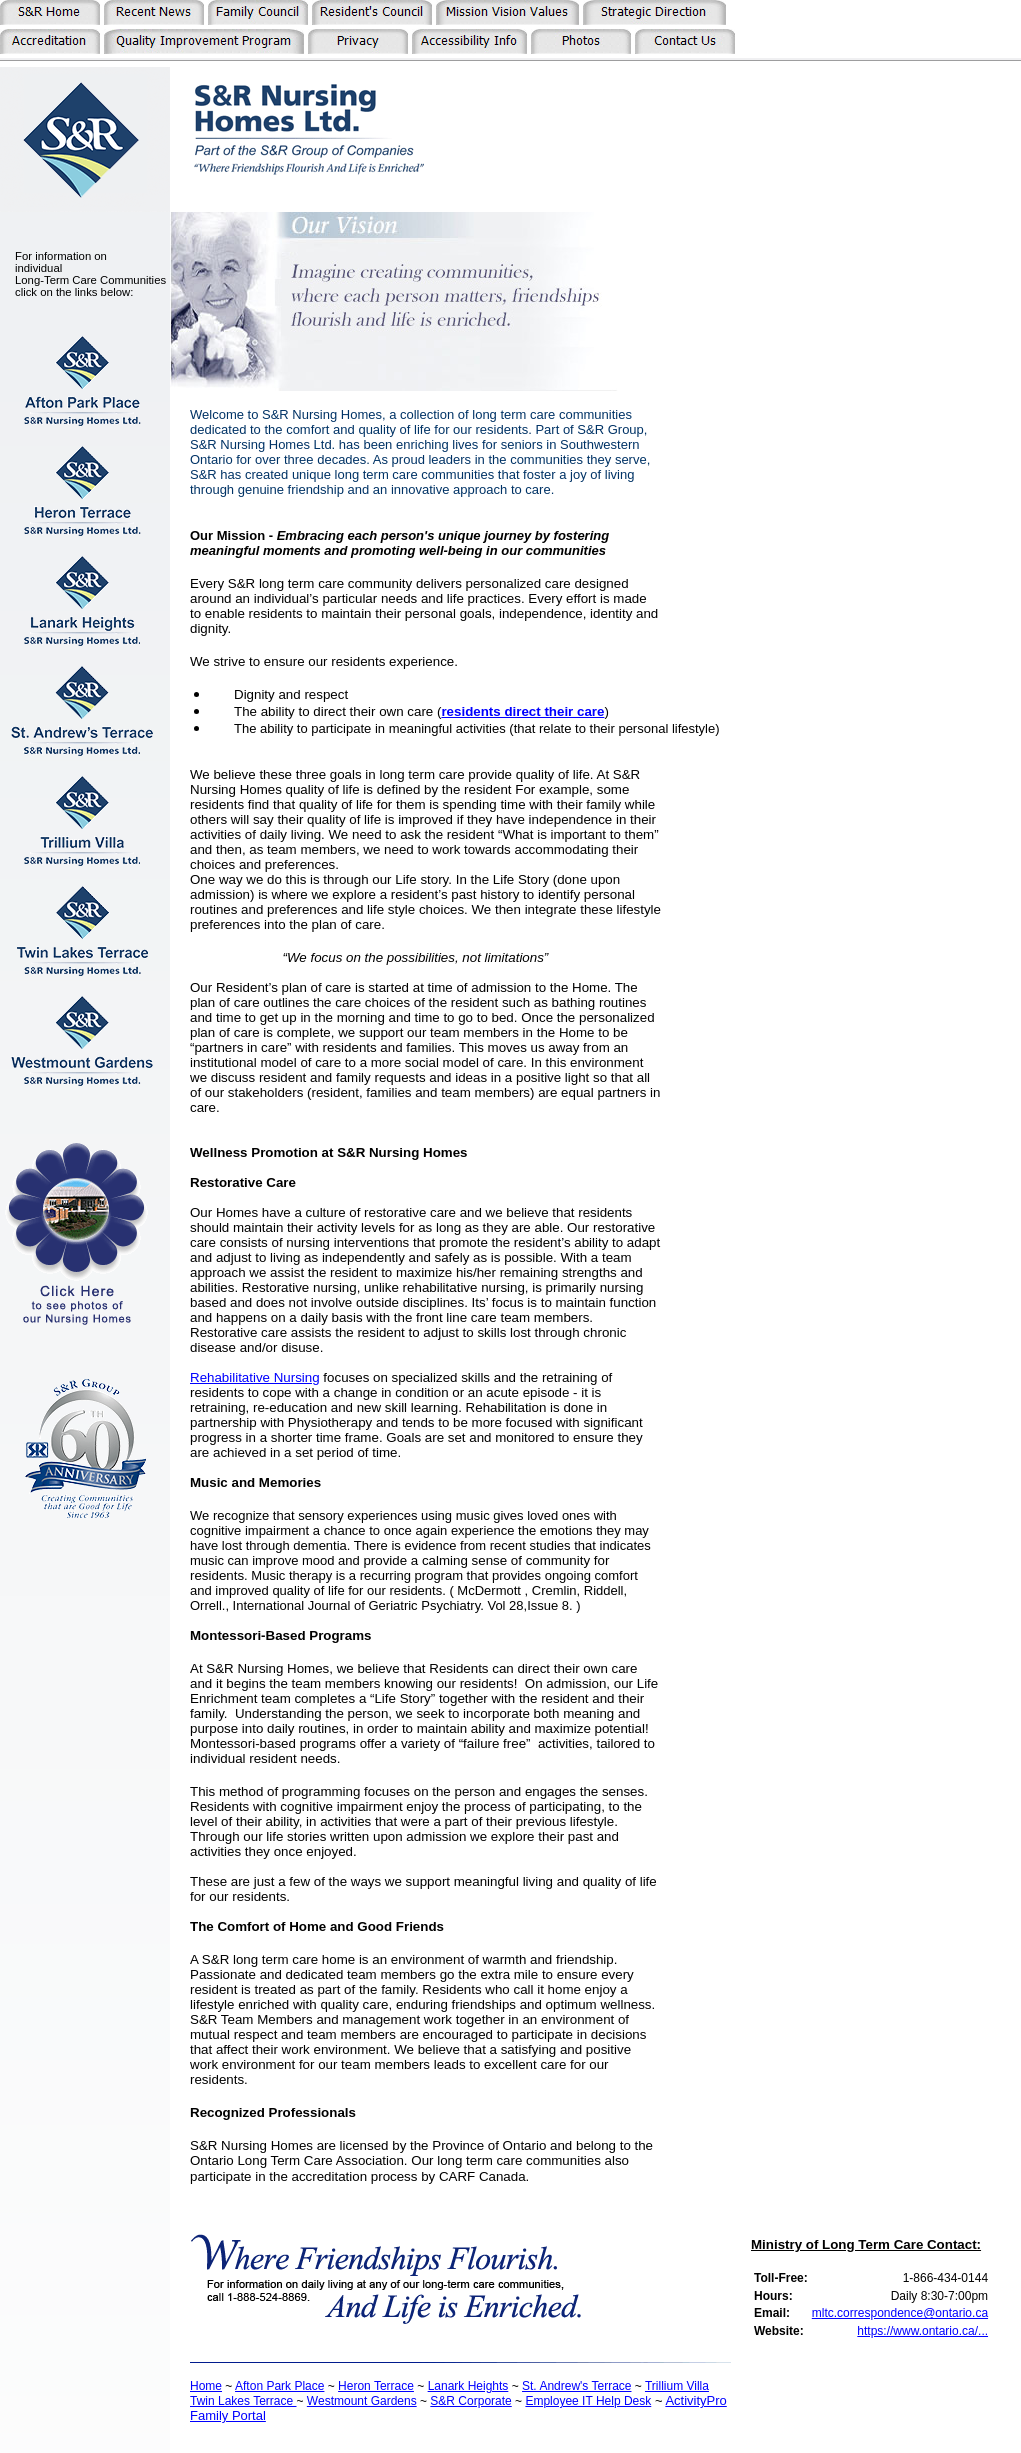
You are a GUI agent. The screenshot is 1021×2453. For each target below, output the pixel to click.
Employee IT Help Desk (588, 2401)
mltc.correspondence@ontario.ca (900, 2313)
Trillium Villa (677, 2386)
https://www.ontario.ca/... (922, 2331)
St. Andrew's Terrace (576, 2386)
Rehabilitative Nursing (255, 1377)
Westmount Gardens (362, 2401)
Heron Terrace (376, 2386)
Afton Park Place (279, 2386)
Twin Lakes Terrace (243, 2401)
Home (206, 2386)
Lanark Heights (468, 2386)
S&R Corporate (470, 2401)
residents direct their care (522, 711)
